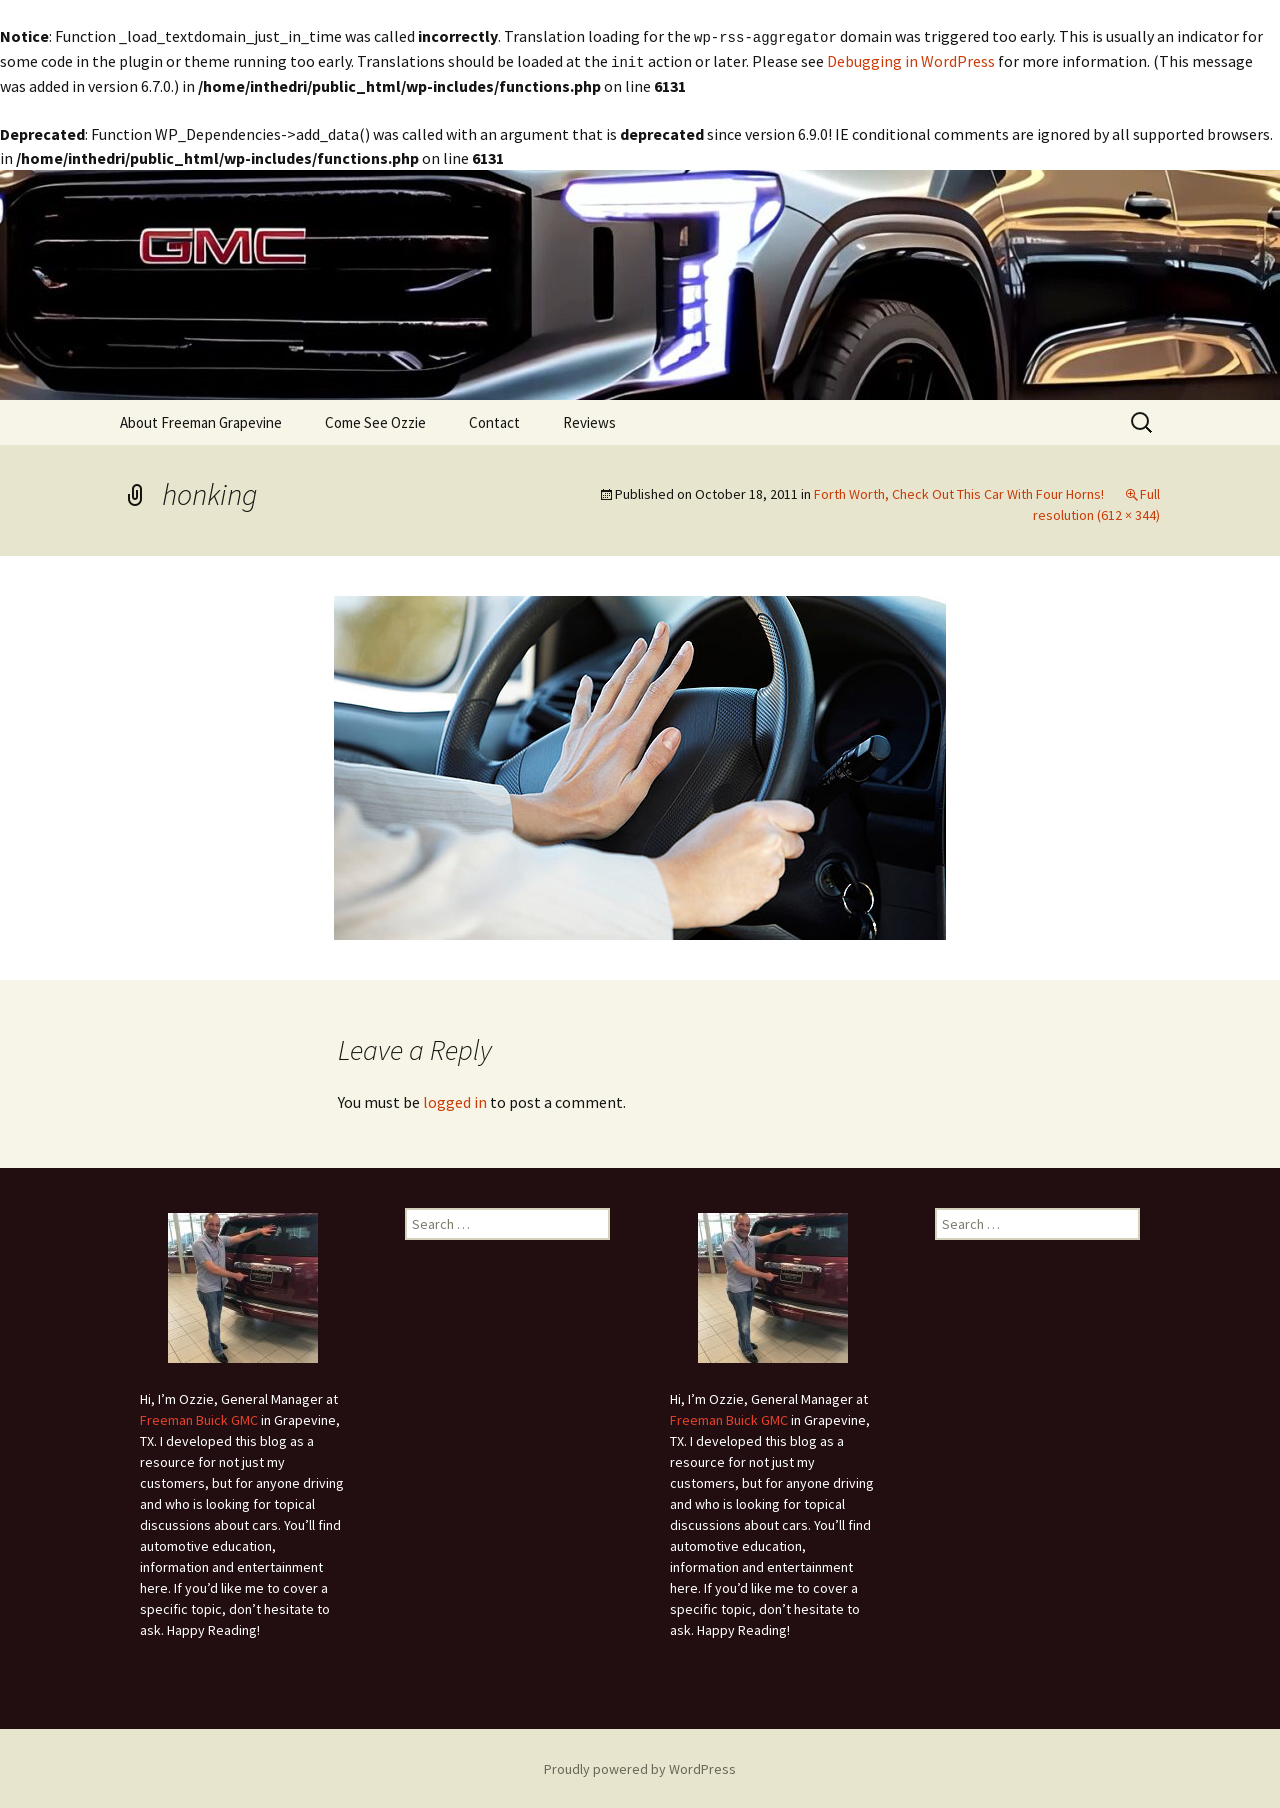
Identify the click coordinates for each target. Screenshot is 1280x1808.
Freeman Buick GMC (199, 1418)
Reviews (589, 420)
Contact (494, 420)
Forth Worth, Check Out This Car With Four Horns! (959, 492)
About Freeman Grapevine (201, 420)
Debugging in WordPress (911, 60)
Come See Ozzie (375, 420)
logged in (455, 1100)
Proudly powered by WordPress (640, 1767)
